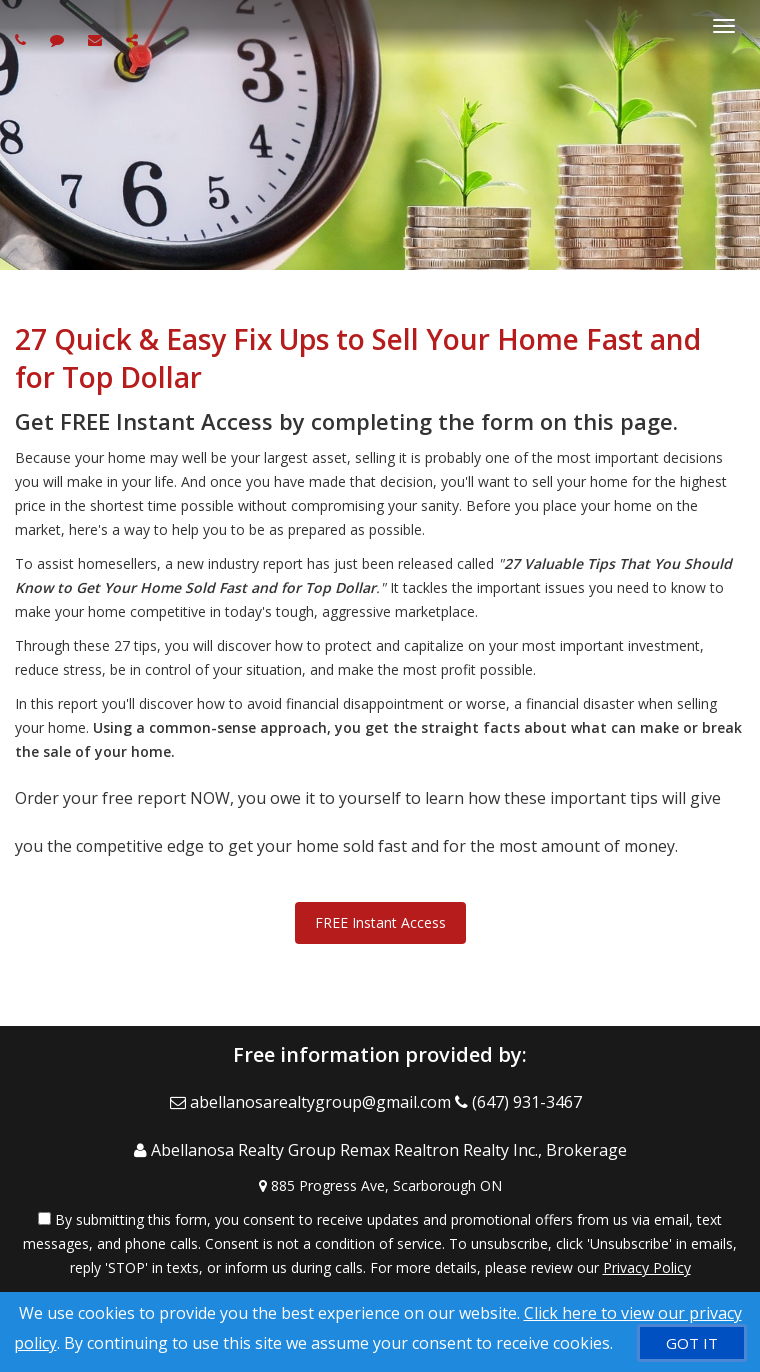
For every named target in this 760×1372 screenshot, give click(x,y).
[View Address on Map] (380, 1186)
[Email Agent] (312, 1102)
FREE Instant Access (380, 922)
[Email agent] (97, 39)
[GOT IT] (692, 1343)
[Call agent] (23, 39)
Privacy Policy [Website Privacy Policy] (647, 1267)
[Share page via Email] (134, 39)
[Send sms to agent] (59, 39)
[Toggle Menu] (724, 26)
